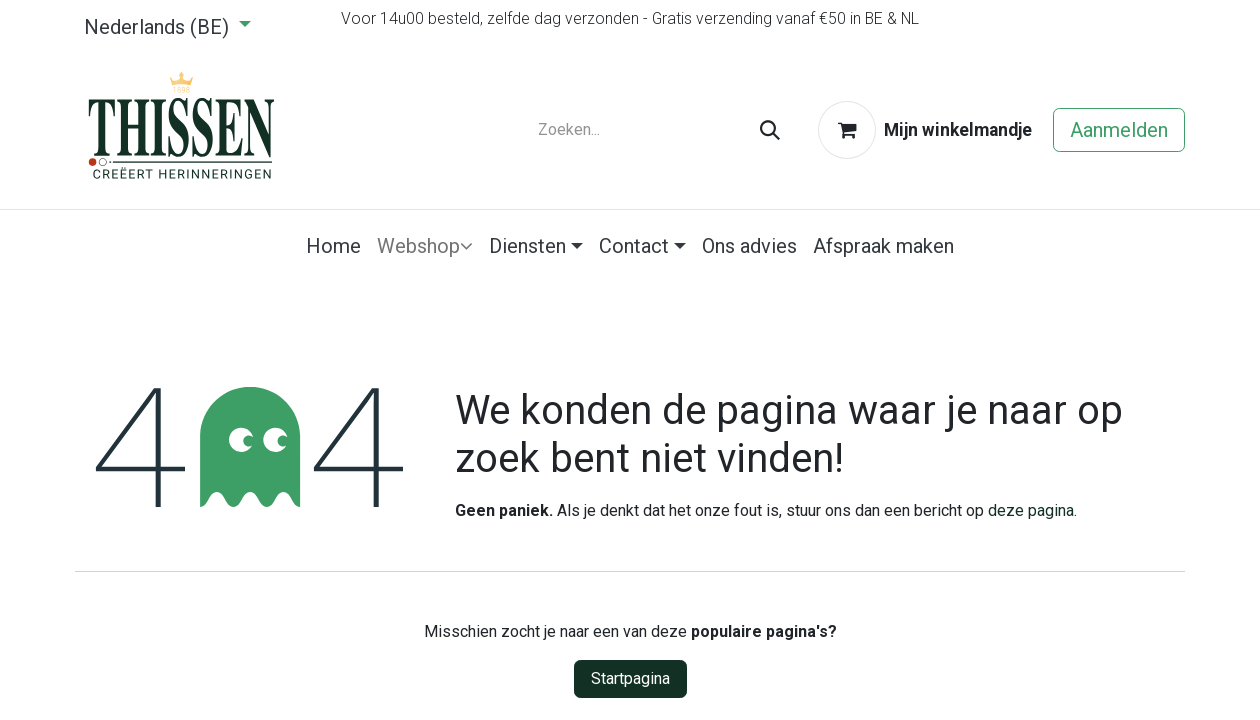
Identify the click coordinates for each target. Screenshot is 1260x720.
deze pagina (1031, 510)
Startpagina (630, 678)
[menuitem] (333, 246)
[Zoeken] (770, 130)
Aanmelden (1119, 130)
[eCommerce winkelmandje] (925, 130)
